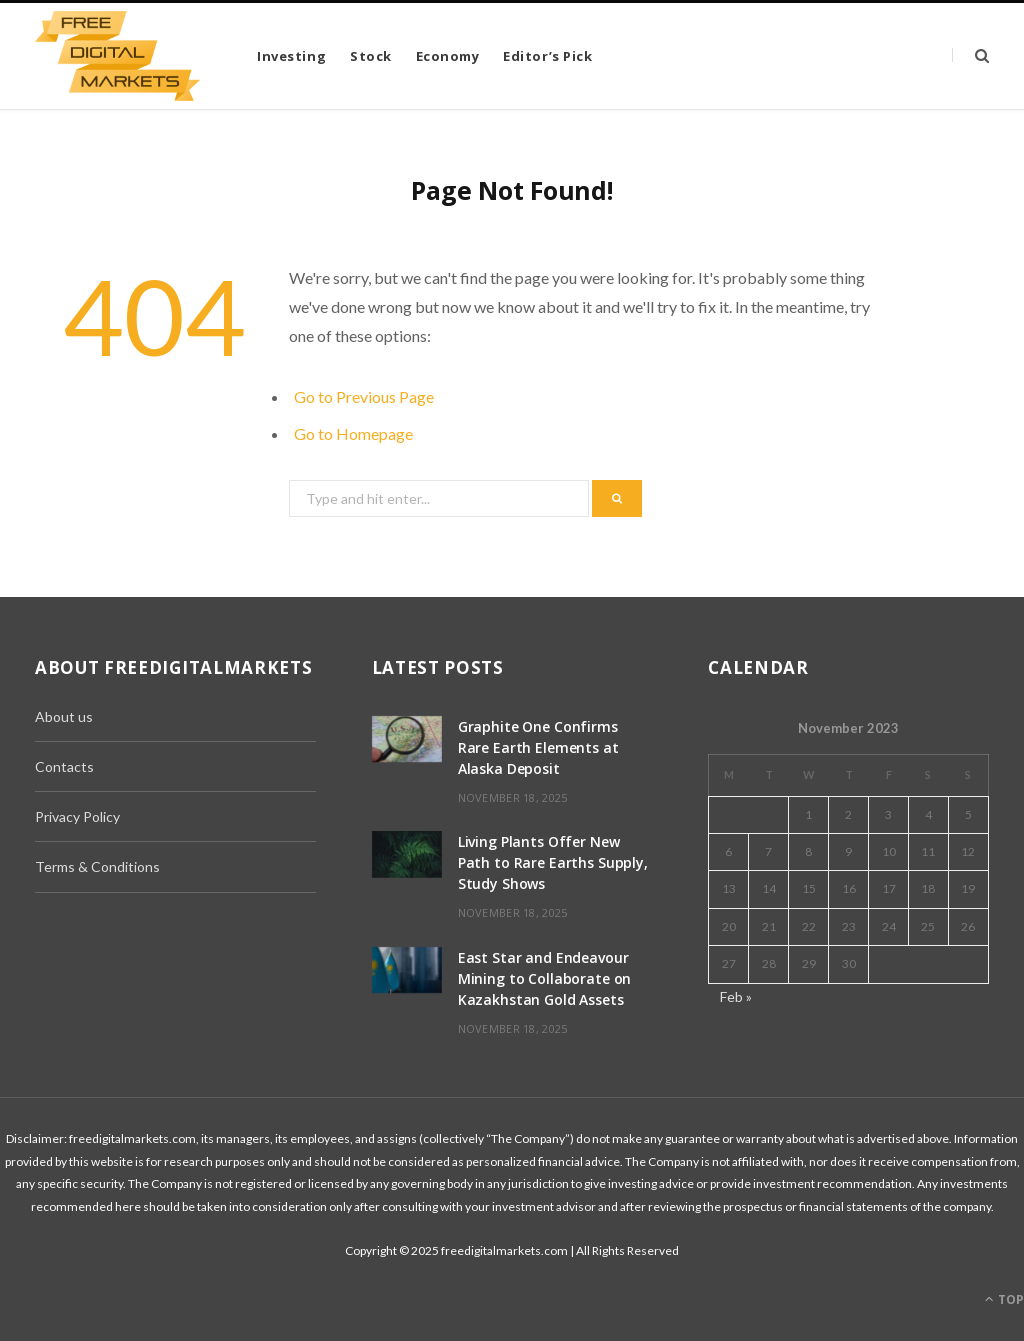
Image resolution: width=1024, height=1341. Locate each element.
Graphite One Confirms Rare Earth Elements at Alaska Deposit (538, 747)
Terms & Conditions (97, 866)
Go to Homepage (353, 433)
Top (1004, 1299)
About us (64, 716)
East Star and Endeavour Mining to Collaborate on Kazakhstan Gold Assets (545, 978)
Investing (291, 56)
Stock (371, 56)
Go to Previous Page (364, 396)
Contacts (64, 766)
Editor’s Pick (547, 56)
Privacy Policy (77, 816)
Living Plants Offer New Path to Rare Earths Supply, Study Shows (553, 862)
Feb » (736, 996)
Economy (448, 56)
